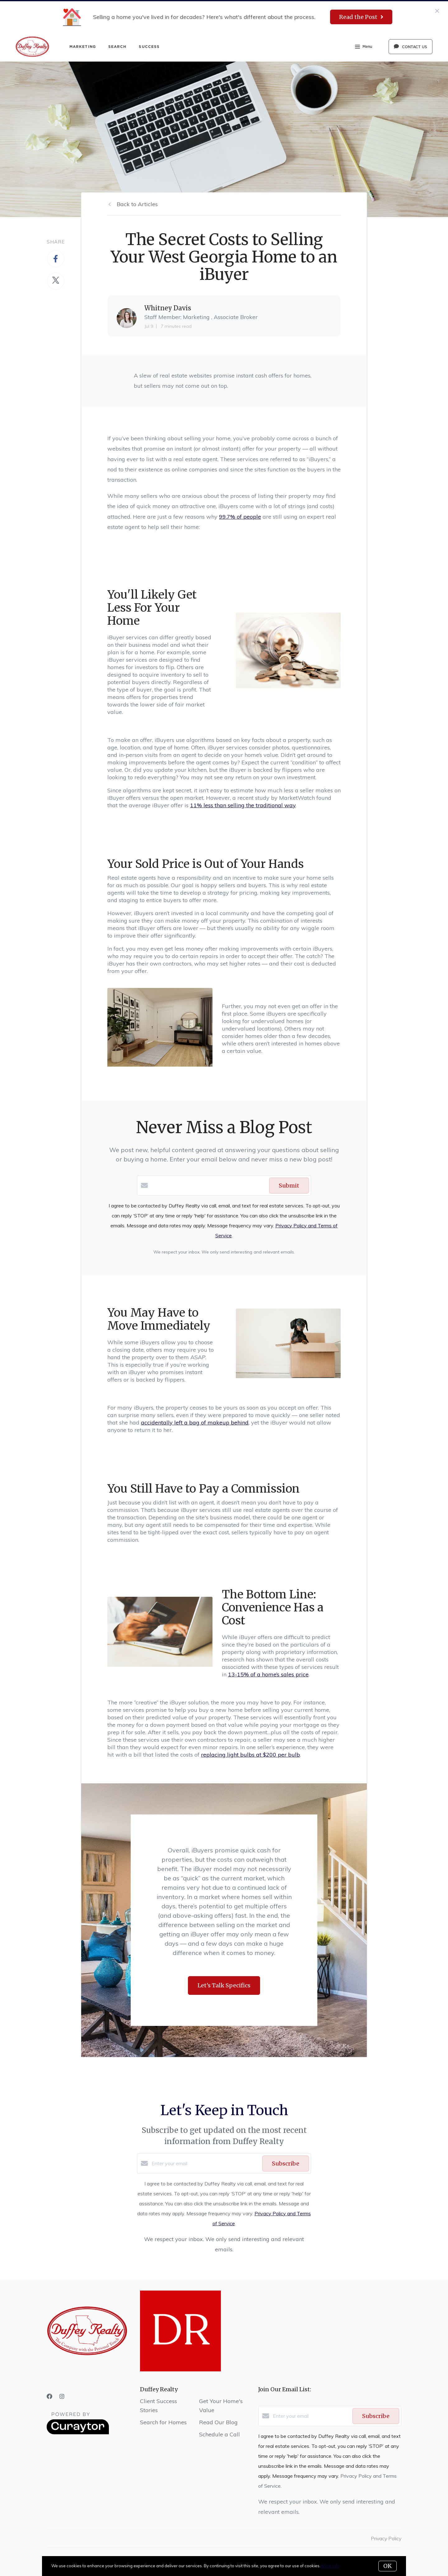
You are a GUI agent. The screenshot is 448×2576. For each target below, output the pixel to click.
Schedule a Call (219, 2434)
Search (117, 46)
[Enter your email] (205, 2163)
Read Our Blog (218, 2422)
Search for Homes (163, 2422)
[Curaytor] (78, 2433)
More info (330, 2565)
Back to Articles (137, 204)
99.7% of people (240, 516)
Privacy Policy (386, 2538)
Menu (363, 47)
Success (149, 46)
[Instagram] (61, 2396)
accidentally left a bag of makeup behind (195, 1422)
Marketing (82, 46)
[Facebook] (49, 2396)
